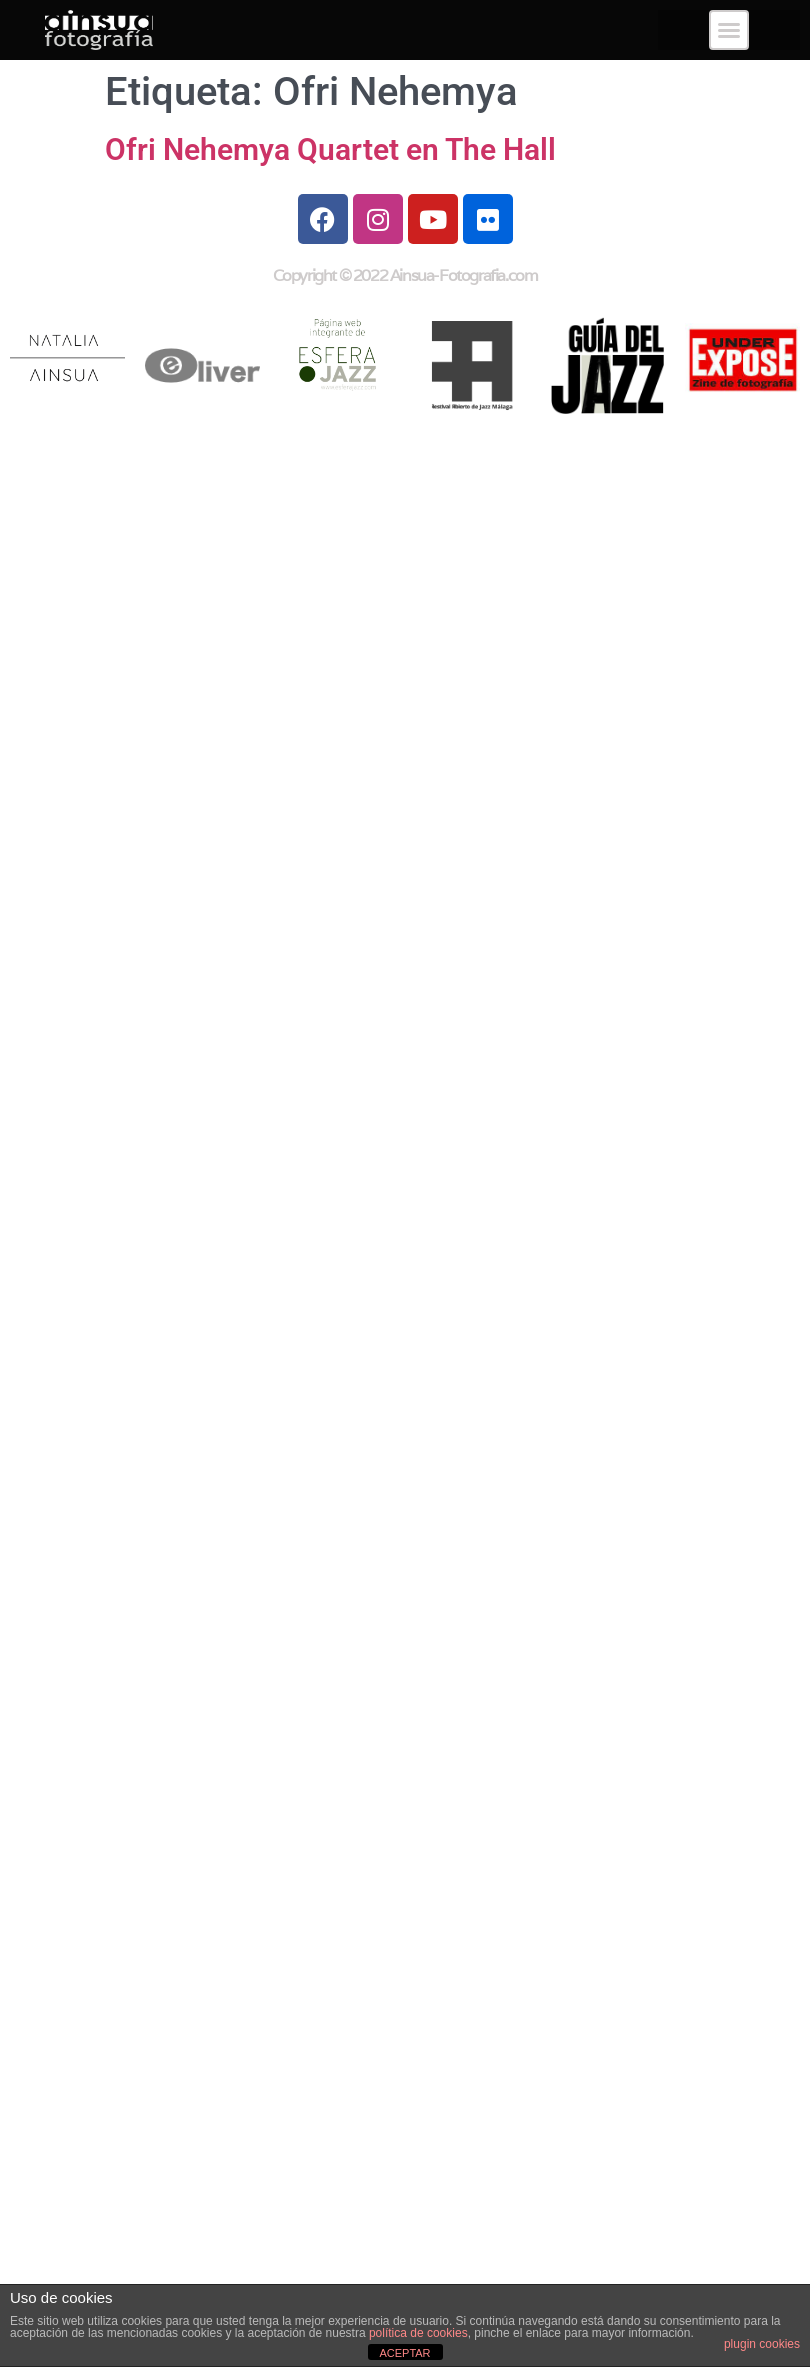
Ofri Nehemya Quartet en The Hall (330, 149)
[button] (729, 30)
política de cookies (418, 2333)
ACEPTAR (404, 2353)
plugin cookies (762, 2344)
